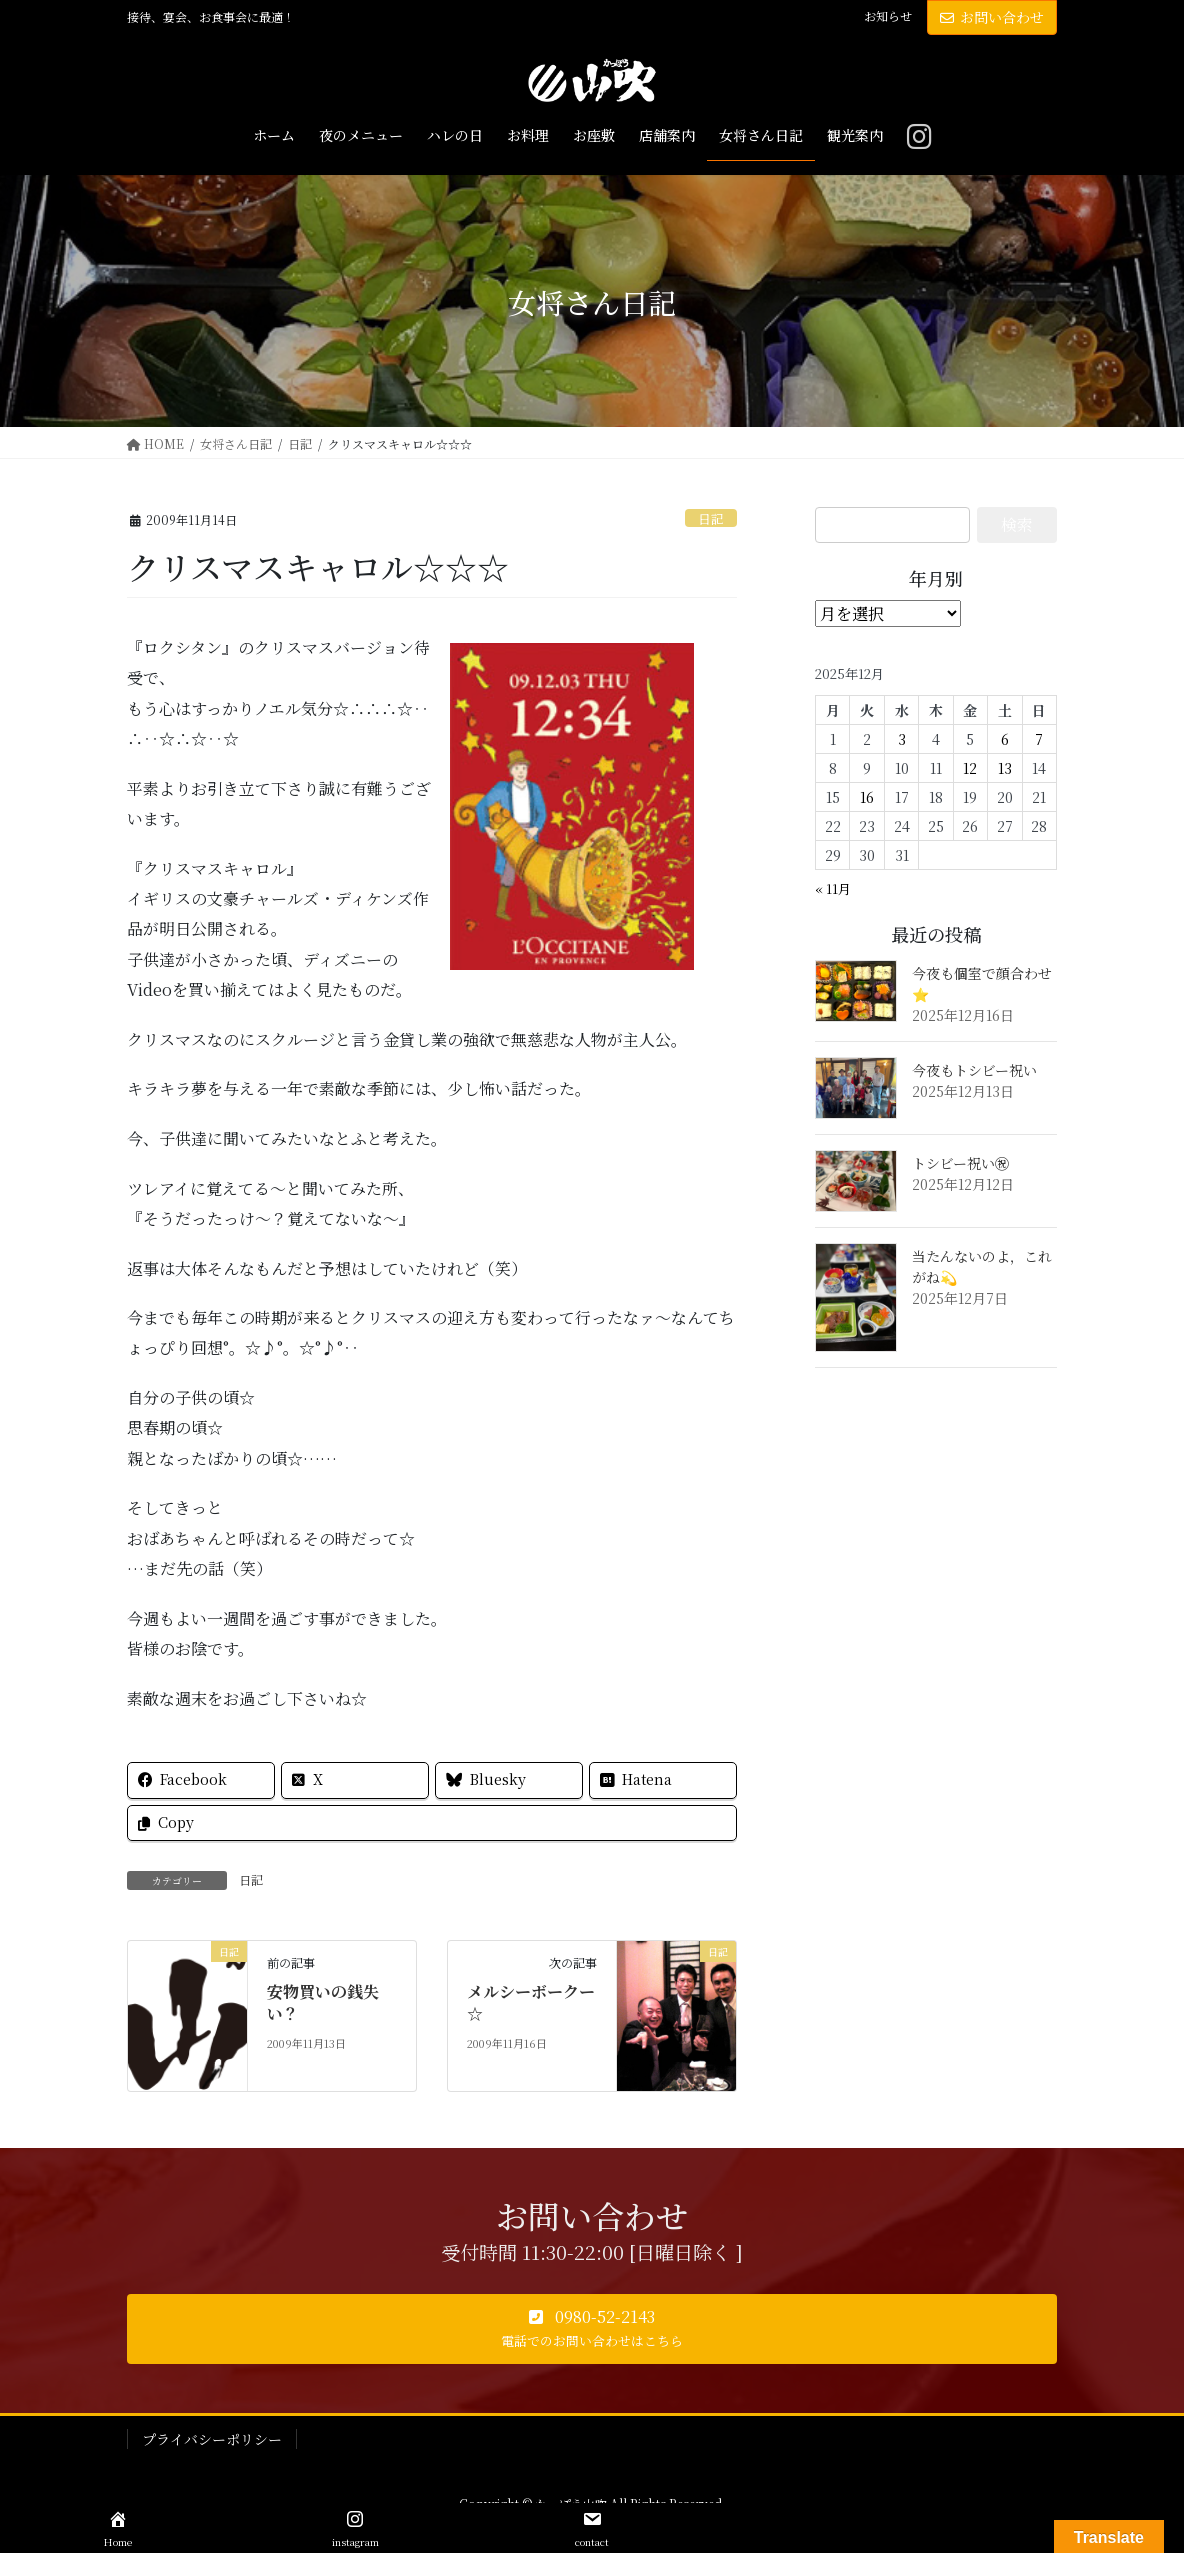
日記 (711, 518)
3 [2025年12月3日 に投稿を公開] (902, 739)
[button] (592, 2329)
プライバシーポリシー (212, 2439)
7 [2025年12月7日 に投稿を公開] (1039, 739)
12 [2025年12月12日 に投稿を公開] (970, 768)
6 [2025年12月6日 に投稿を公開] (1005, 739)
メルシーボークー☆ (531, 2002)
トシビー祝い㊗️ (960, 1163)
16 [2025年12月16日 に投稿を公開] (867, 797)
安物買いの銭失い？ (323, 2002)
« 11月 (833, 888)
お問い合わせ (992, 17)
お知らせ (888, 16)
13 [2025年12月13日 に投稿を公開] (1005, 768)
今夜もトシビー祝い (974, 1070)
